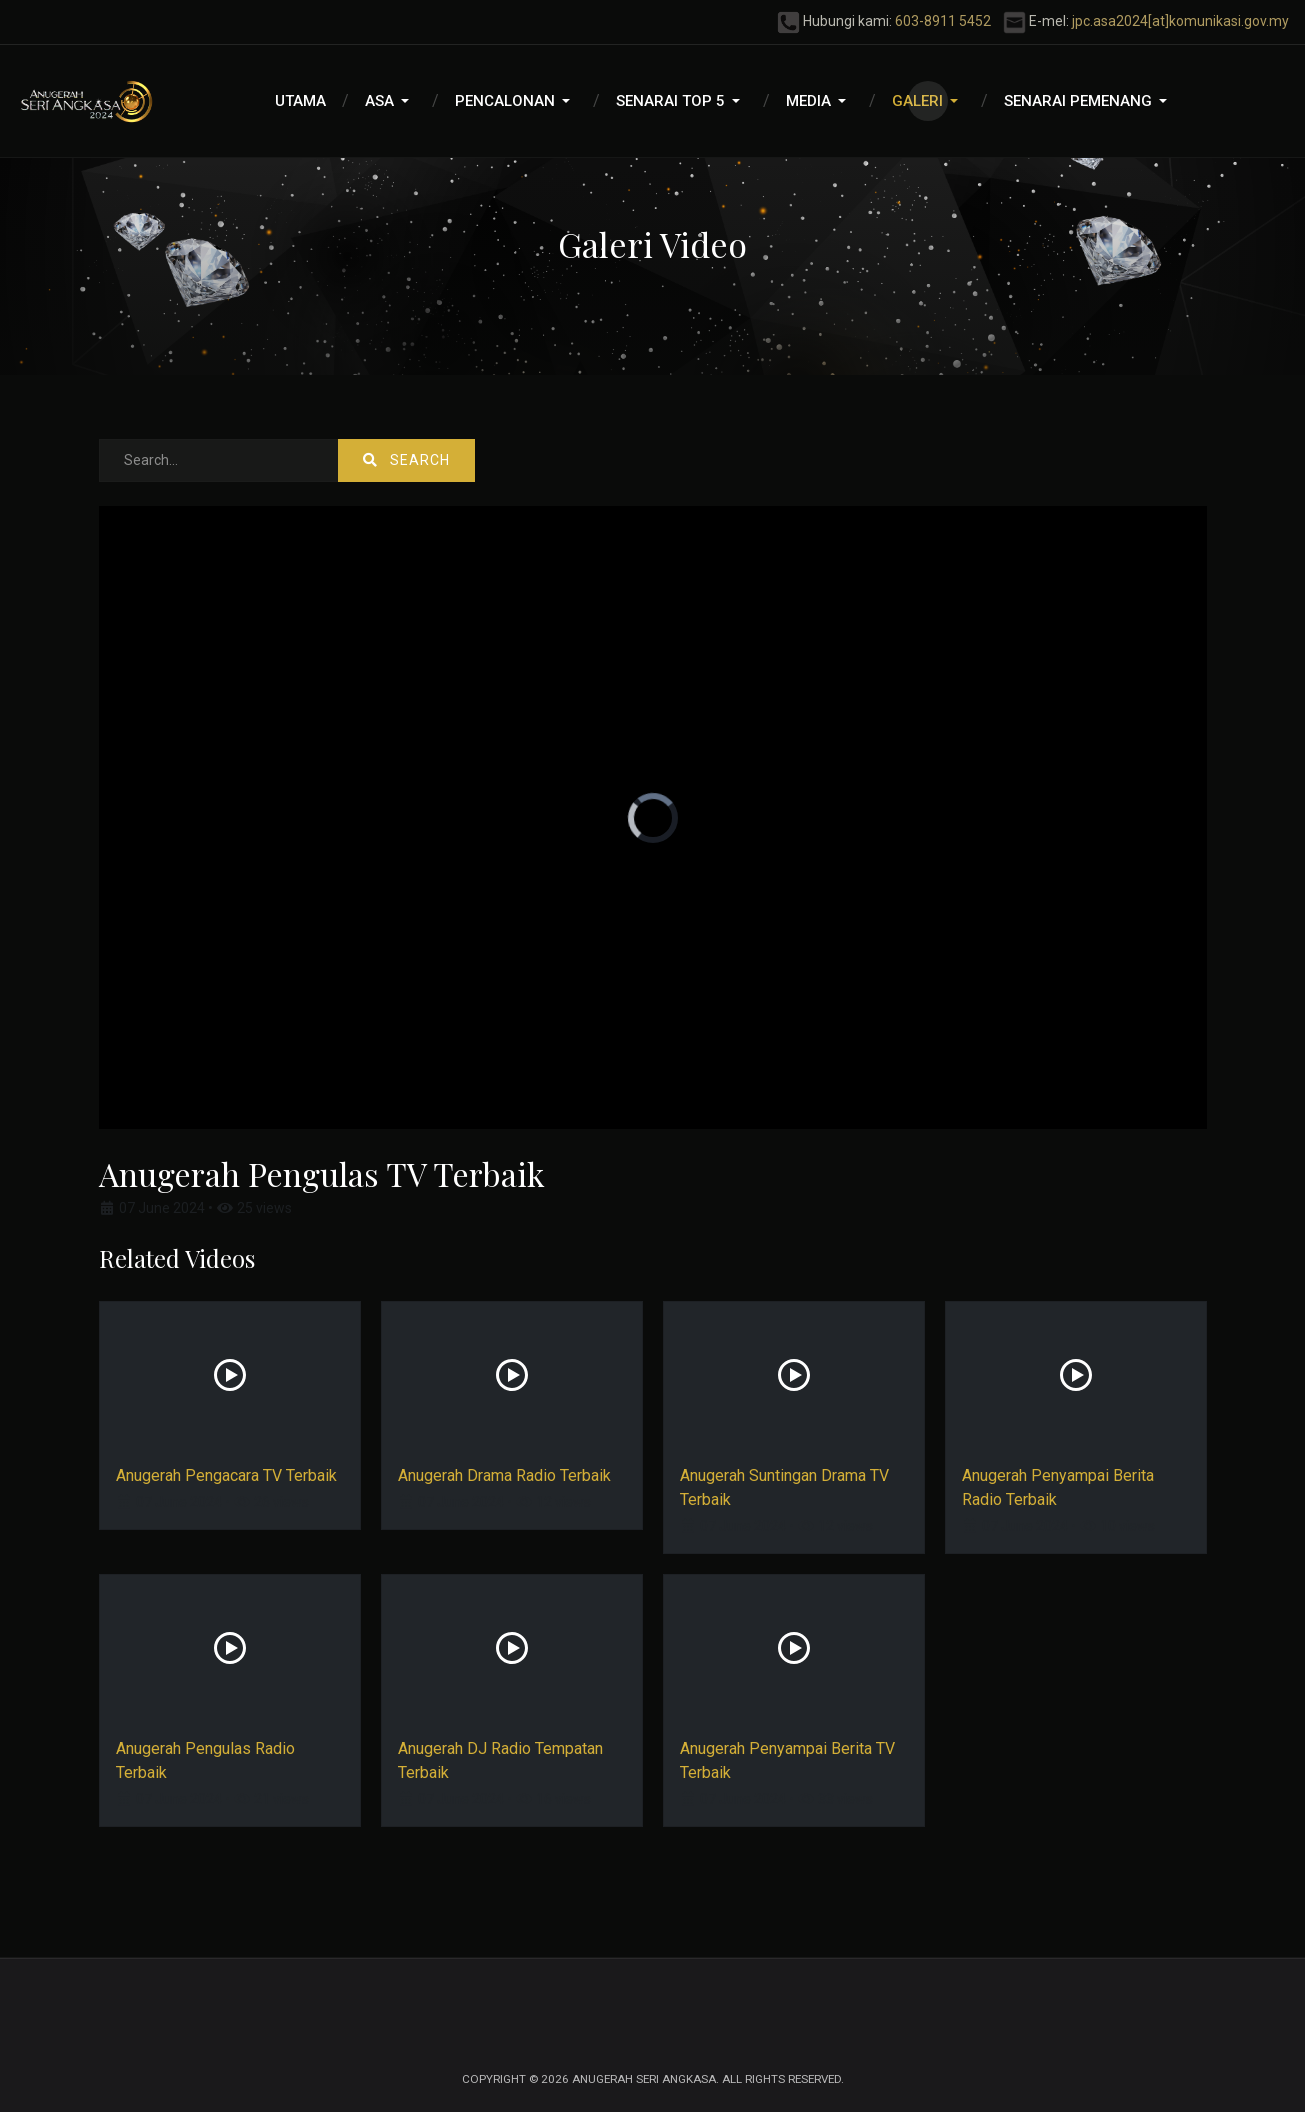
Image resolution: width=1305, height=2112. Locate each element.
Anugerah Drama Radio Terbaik (504, 1475)
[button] (390, 101)
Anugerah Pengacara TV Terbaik (226, 1475)
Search (406, 460)
